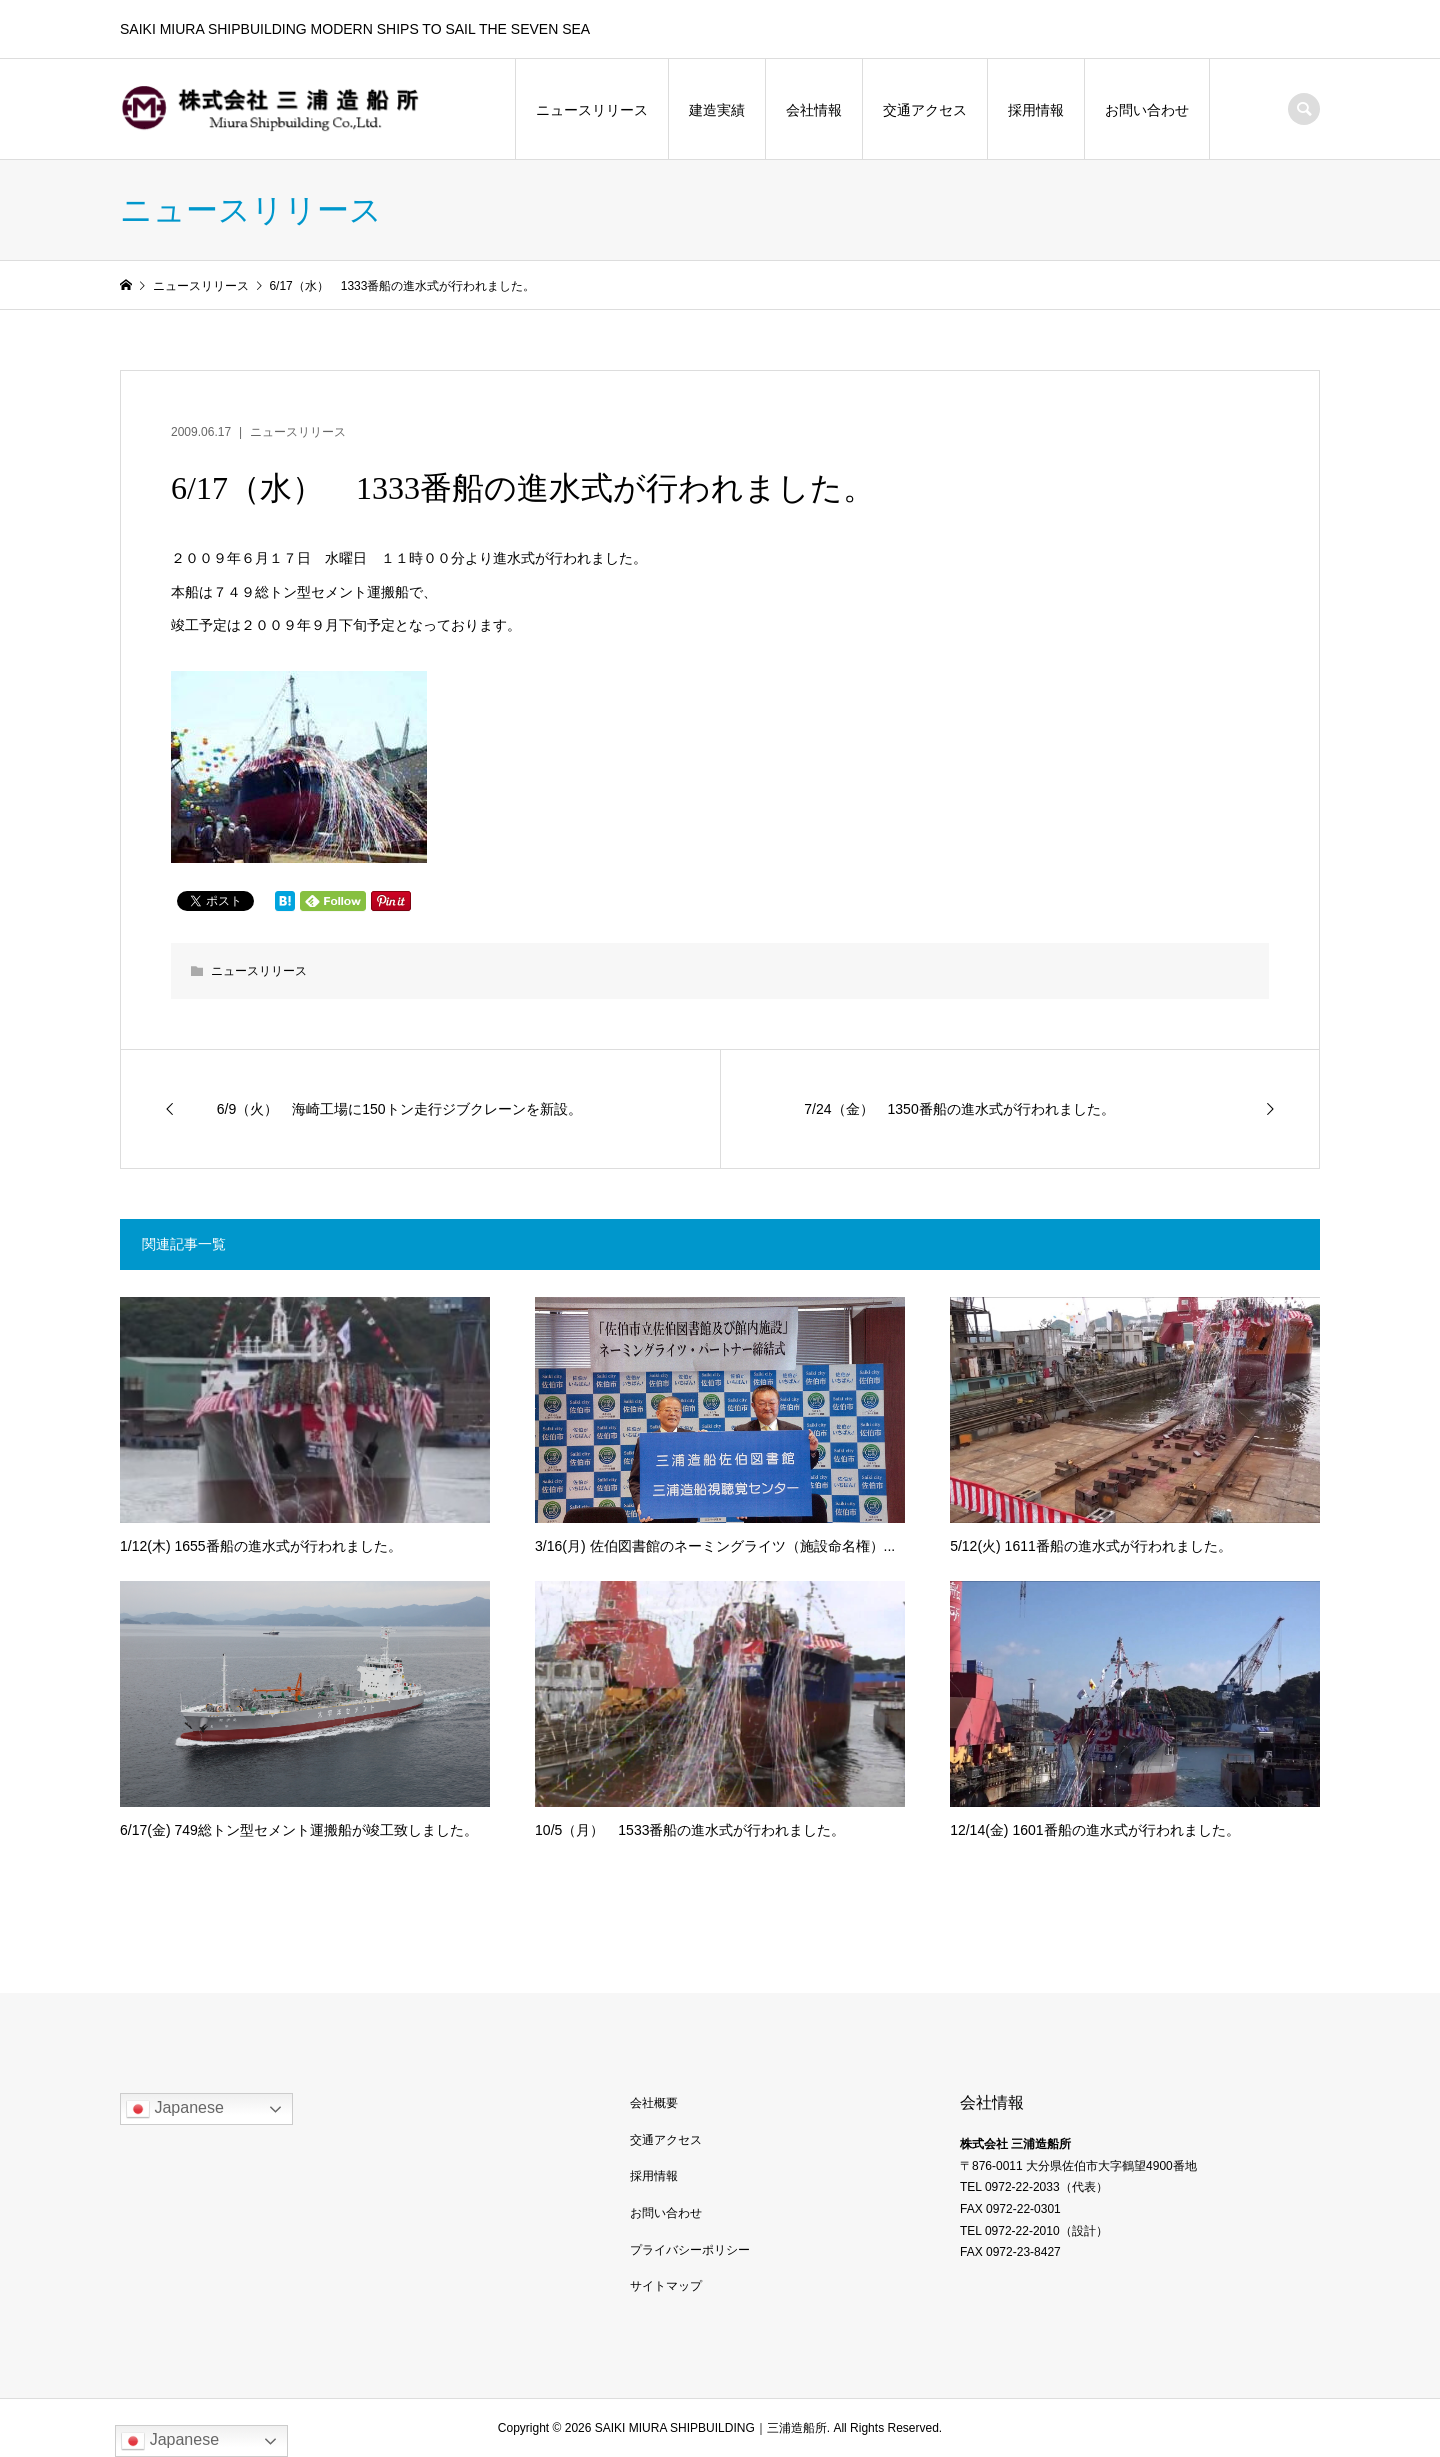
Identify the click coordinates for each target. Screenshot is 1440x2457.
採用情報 (1036, 110)
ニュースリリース (592, 110)
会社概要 (654, 2103)
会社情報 (814, 110)
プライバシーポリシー (690, 2250)
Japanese (175, 2109)
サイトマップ (666, 2286)
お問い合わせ (1147, 110)
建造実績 (717, 110)
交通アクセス (925, 110)
